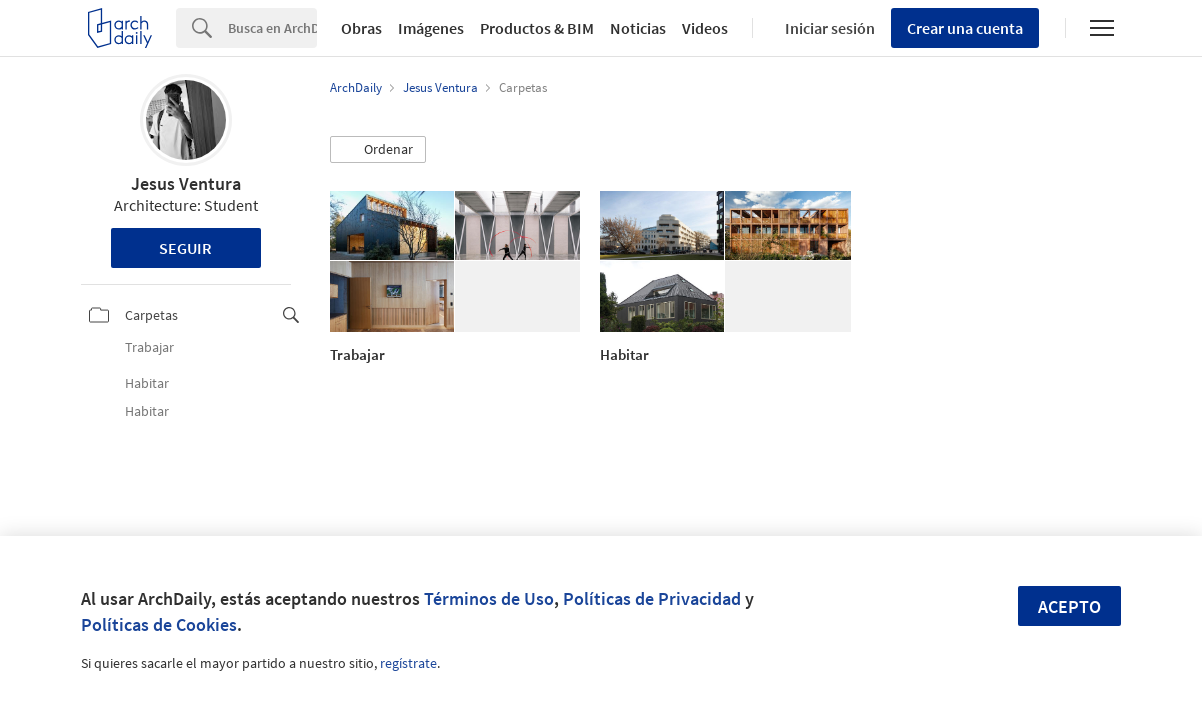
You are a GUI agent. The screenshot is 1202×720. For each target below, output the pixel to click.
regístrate (408, 663)
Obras (361, 28)
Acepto (1069, 606)
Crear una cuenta (965, 28)
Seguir (185, 248)
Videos (705, 28)
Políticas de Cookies (159, 624)
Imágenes (431, 28)
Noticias (638, 28)
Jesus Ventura (186, 183)
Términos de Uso (489, 598)
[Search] (272, 28)
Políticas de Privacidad (652, 598)
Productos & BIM (537, 28)
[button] (378, 150)
